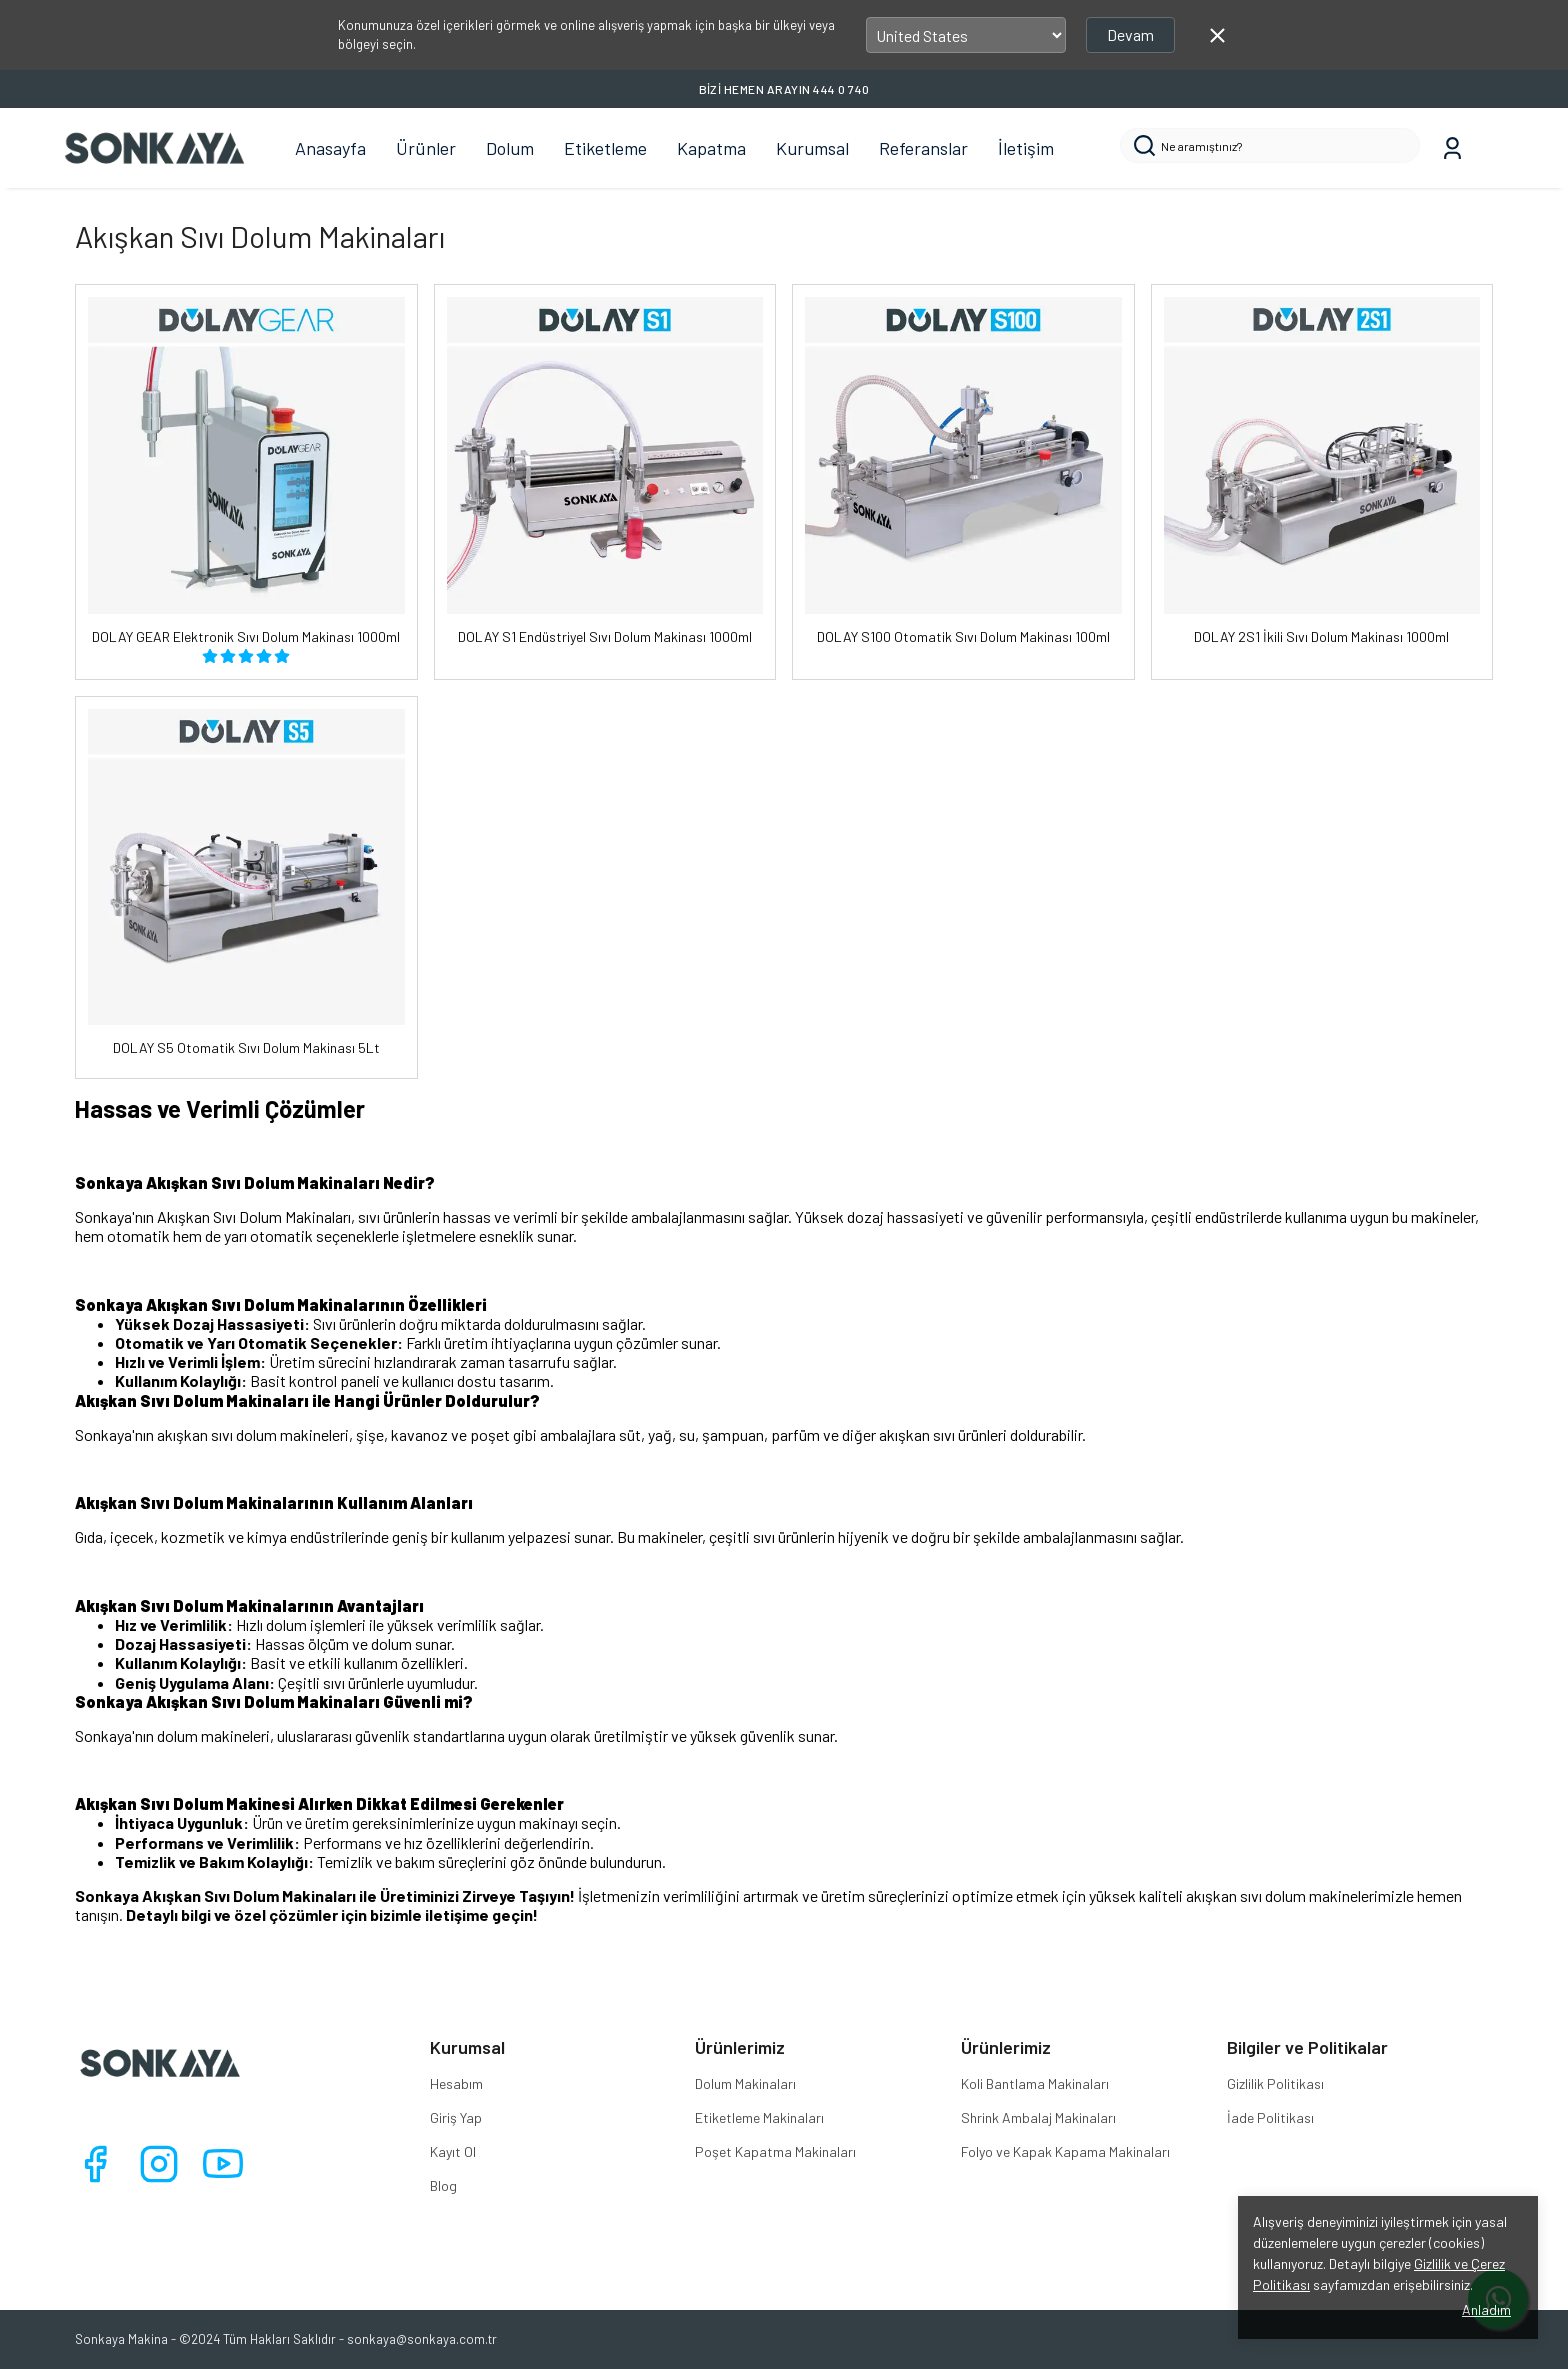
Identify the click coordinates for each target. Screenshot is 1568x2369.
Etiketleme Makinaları (759, 2117)
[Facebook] (95, 2164)
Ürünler (426, 148)
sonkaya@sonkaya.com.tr (422, 2339)
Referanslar (923, 148)
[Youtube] (223, 2164)
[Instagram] (159, 2164)
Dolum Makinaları (745, 2083)
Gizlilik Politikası (1275, 2083)
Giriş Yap (456, 2117)
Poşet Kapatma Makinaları (775, 2151)
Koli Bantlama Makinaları (1035, 2083)
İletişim (1026, 148)
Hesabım (456, 2083)
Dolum (510, 148)
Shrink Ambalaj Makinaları (1038, 2117)
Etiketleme (605, 148)
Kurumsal (812, 148)
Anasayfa (330, 148)
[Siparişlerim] (1452, 148)
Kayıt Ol (453, 2151)
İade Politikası (1270, 2117)
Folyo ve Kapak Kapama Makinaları (1065, 2151)
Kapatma (711, 148)
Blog (443, 2185)
